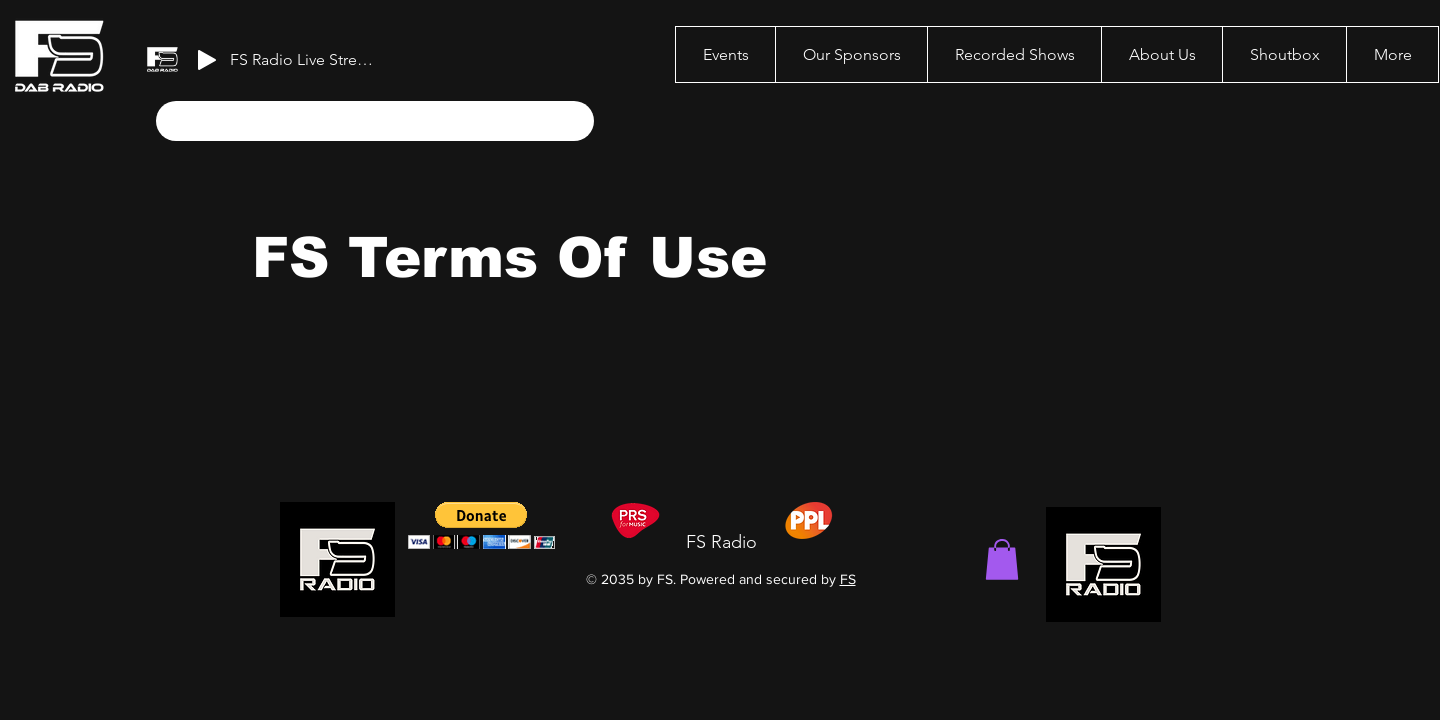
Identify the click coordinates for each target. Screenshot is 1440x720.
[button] (1002, 559)
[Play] (207, 60)
